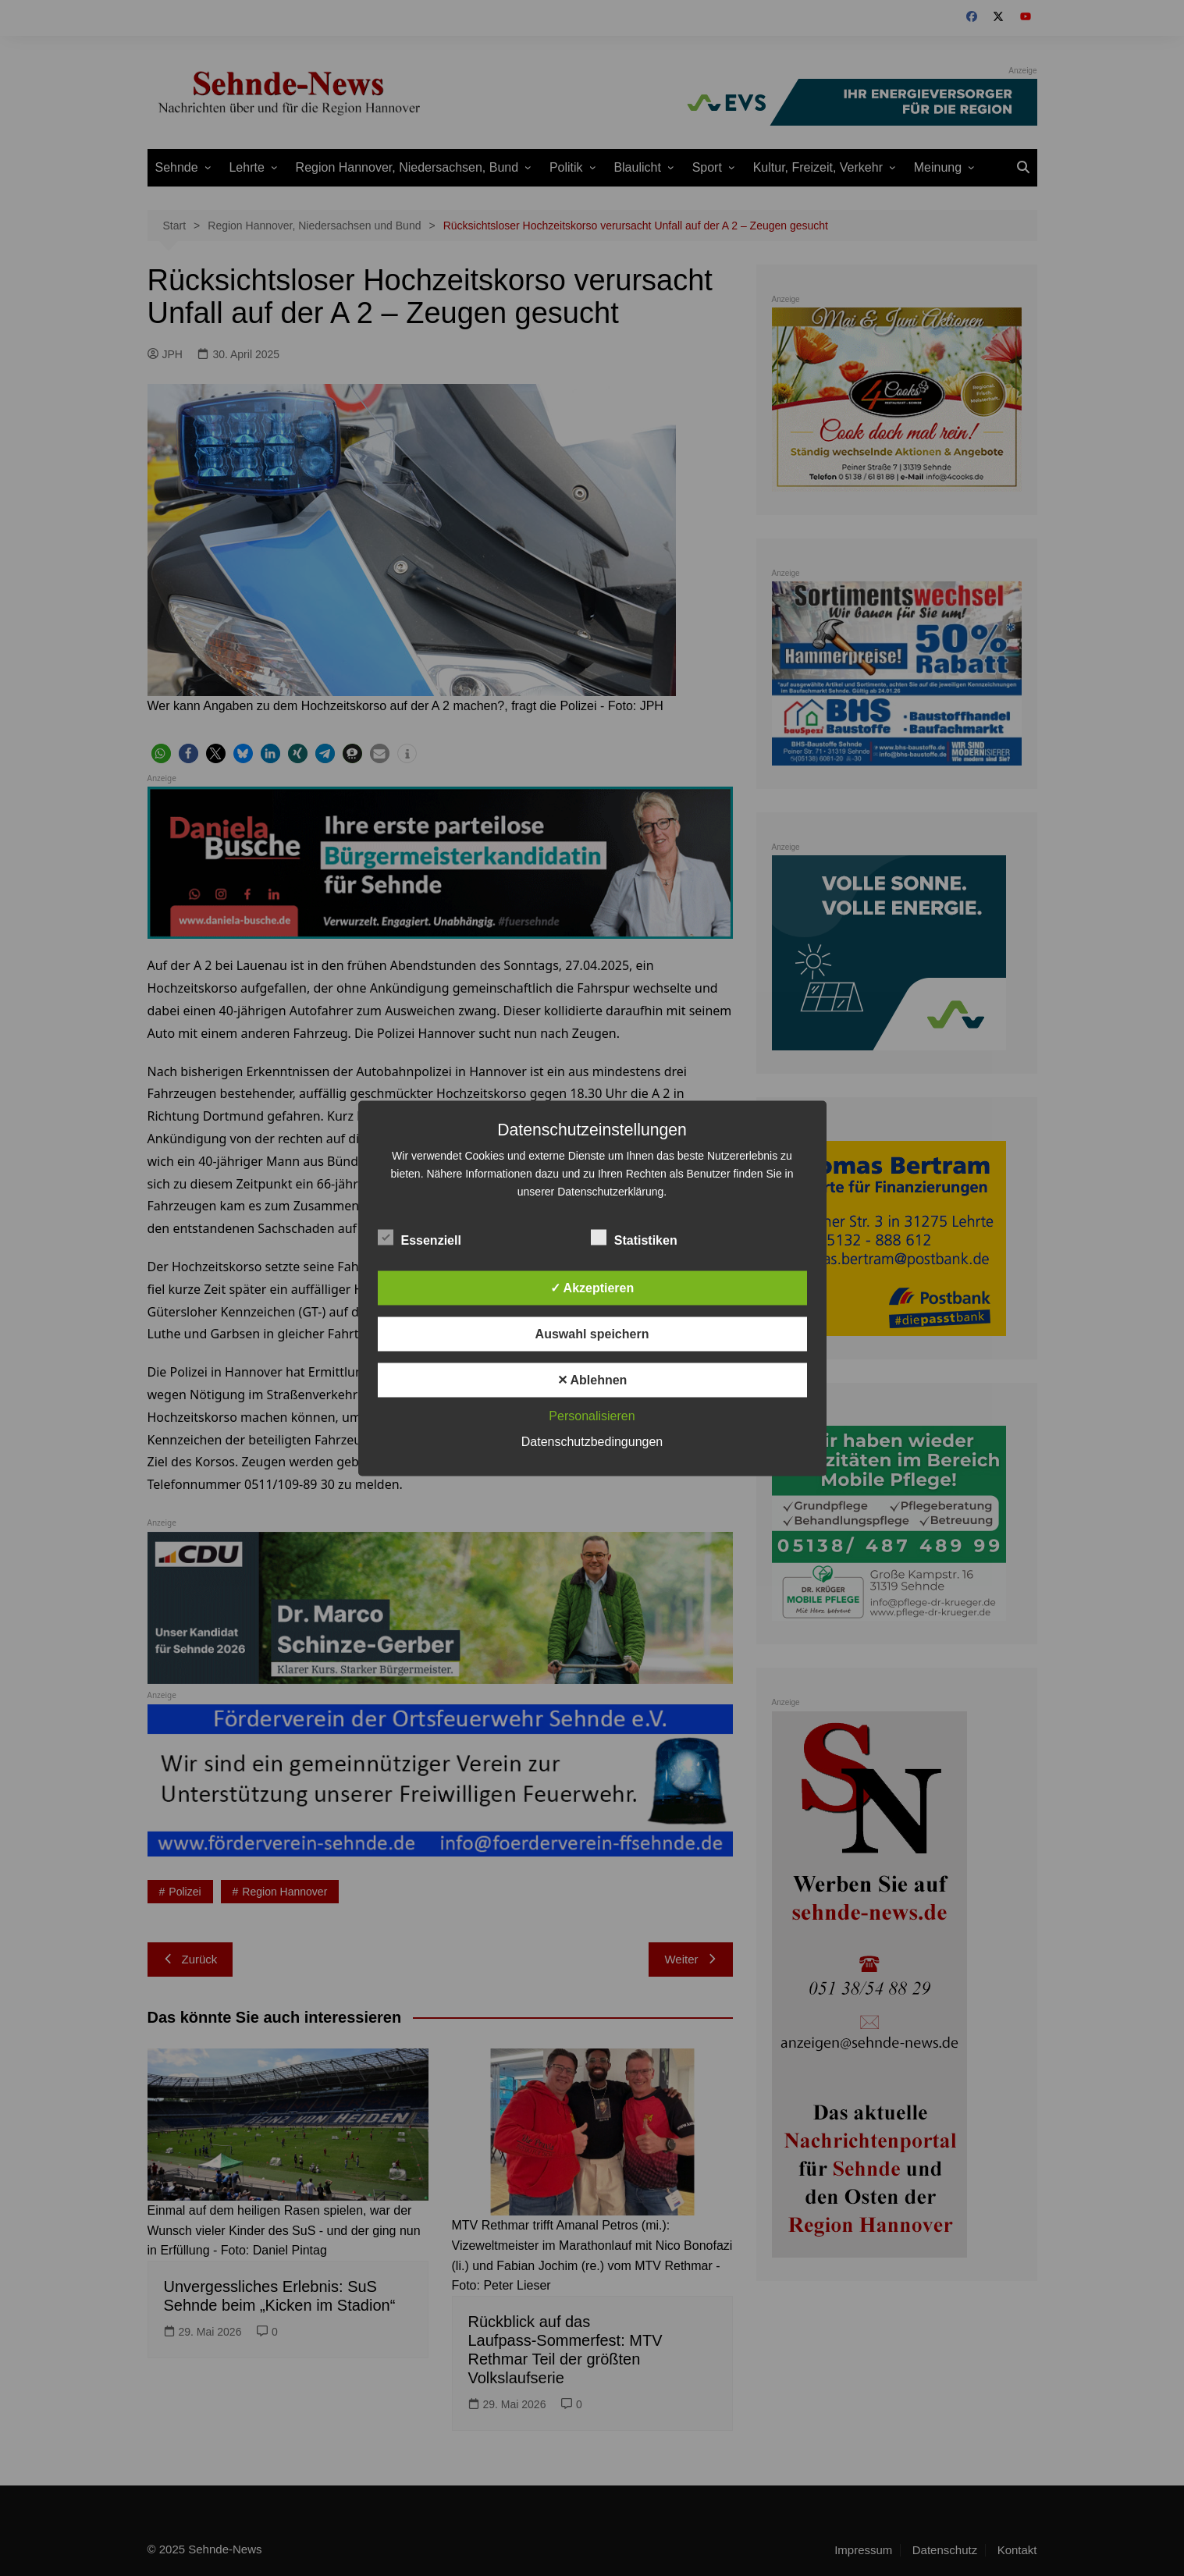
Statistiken (634, 1237)
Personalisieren (592, 1415)
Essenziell (419, 1237)
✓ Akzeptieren (592, 1287)
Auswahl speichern (592, 1333)
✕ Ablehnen (592, 1379)
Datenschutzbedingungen (592, 1441)
